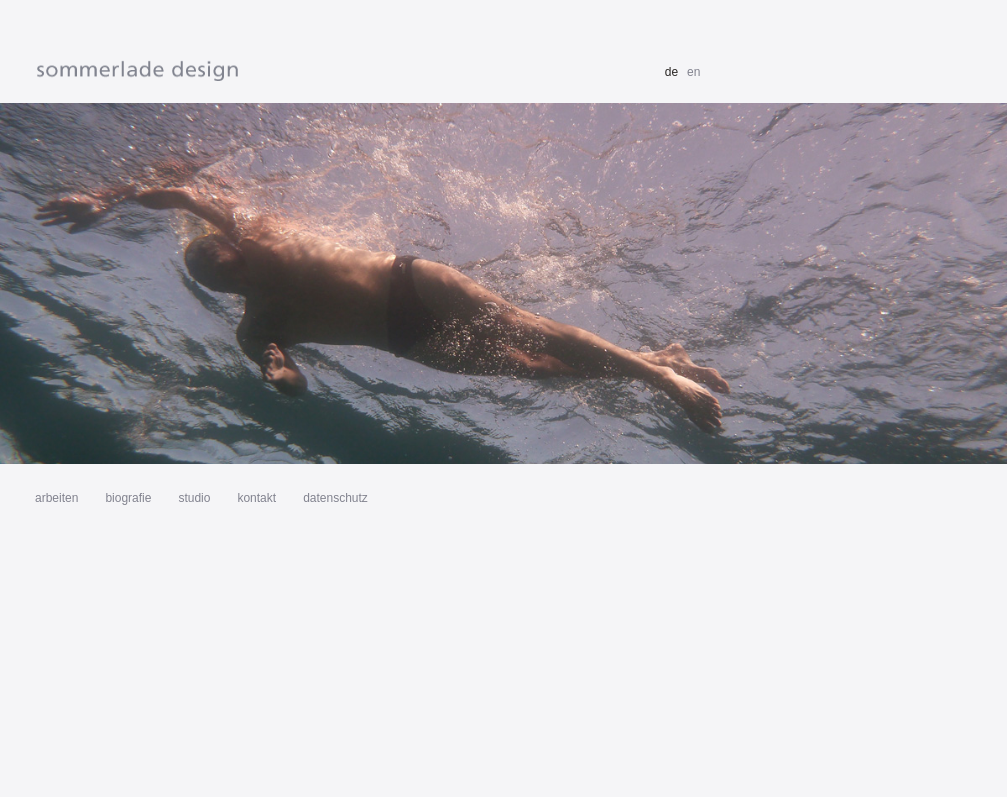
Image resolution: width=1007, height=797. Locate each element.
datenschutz (335, 498)
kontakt (256, 498)
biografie (128, 498)
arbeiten (56, 498)
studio (194, 498)
